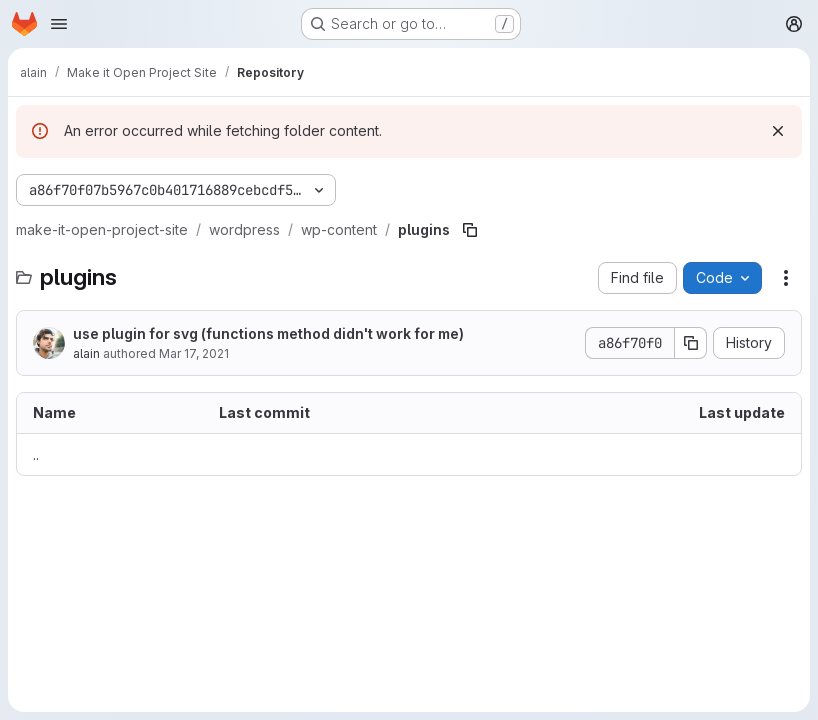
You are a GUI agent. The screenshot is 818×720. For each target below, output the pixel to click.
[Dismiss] (778, 131)
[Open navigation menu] (59, 24)
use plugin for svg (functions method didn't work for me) (268, 333)
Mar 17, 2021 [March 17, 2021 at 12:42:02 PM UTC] (194, 353)
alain (86, 353)
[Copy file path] (470, 230)
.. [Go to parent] (36, 454)
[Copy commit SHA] (691, 343)
